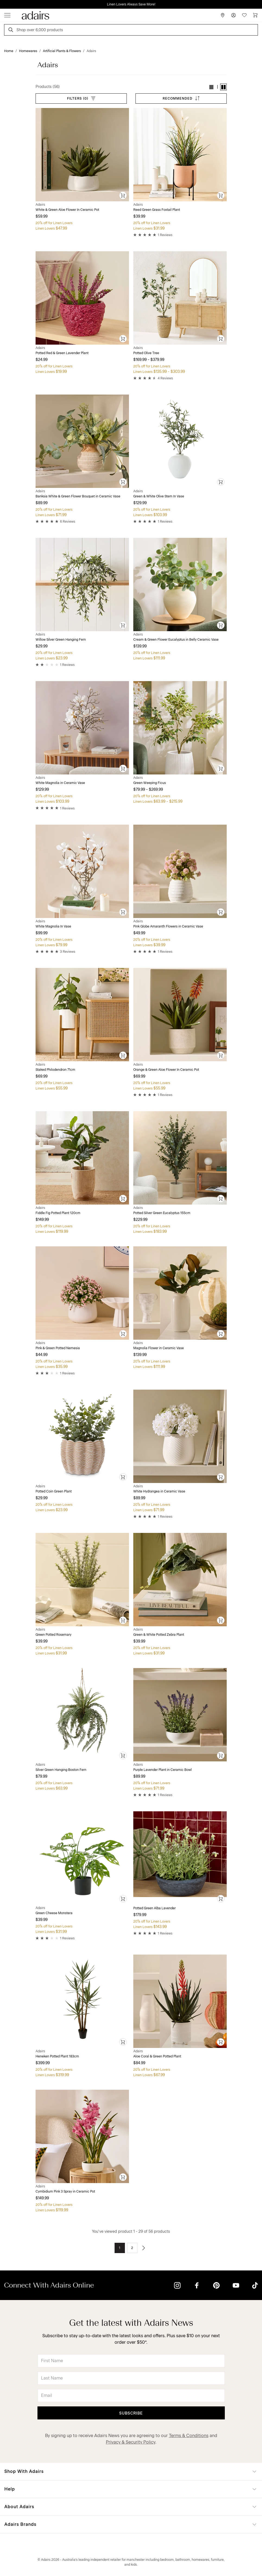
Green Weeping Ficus (149, 783)
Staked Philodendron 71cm (55, 1070)
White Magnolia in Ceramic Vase (60, 783)
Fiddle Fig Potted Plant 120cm (58, 1213)
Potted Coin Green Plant (54, 1491)
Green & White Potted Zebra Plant (158, 1635)
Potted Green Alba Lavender (154, 1908)
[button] (211, 87)
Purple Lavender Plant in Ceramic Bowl (162, 1770)
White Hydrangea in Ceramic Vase (159, 1491)
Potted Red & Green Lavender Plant (62, 353)
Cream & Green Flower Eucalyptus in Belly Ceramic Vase (176, 639)
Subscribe (131, 2413)
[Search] (12, 30)
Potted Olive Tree (146, 353)
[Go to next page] (143, 2248)
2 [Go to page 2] (132, 2248)
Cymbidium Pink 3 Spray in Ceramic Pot (65, 2191)
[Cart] (255, 15)
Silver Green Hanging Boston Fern (61, 1770)
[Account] (233, 15)
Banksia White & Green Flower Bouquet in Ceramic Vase (78, 496)
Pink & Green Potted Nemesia (58, 1348)
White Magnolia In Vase (53, 926)
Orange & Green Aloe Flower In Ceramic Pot (166, 1070)
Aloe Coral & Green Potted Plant (157, 2056)
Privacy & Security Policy (130, 2442)
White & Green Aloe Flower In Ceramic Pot (67, 210)
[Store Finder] (222, 15)
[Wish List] (244, 15)
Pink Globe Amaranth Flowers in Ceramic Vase (168, 926)
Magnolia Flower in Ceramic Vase (158, 1348)
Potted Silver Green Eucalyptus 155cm (161, 1213)
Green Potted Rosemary (53, 1635)
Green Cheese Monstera (54, 1913)
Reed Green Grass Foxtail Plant (156, 210)
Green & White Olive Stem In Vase (158, 496)
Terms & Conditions (189, 2435)
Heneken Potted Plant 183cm (57, 2056)
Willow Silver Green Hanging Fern (61, 639)
